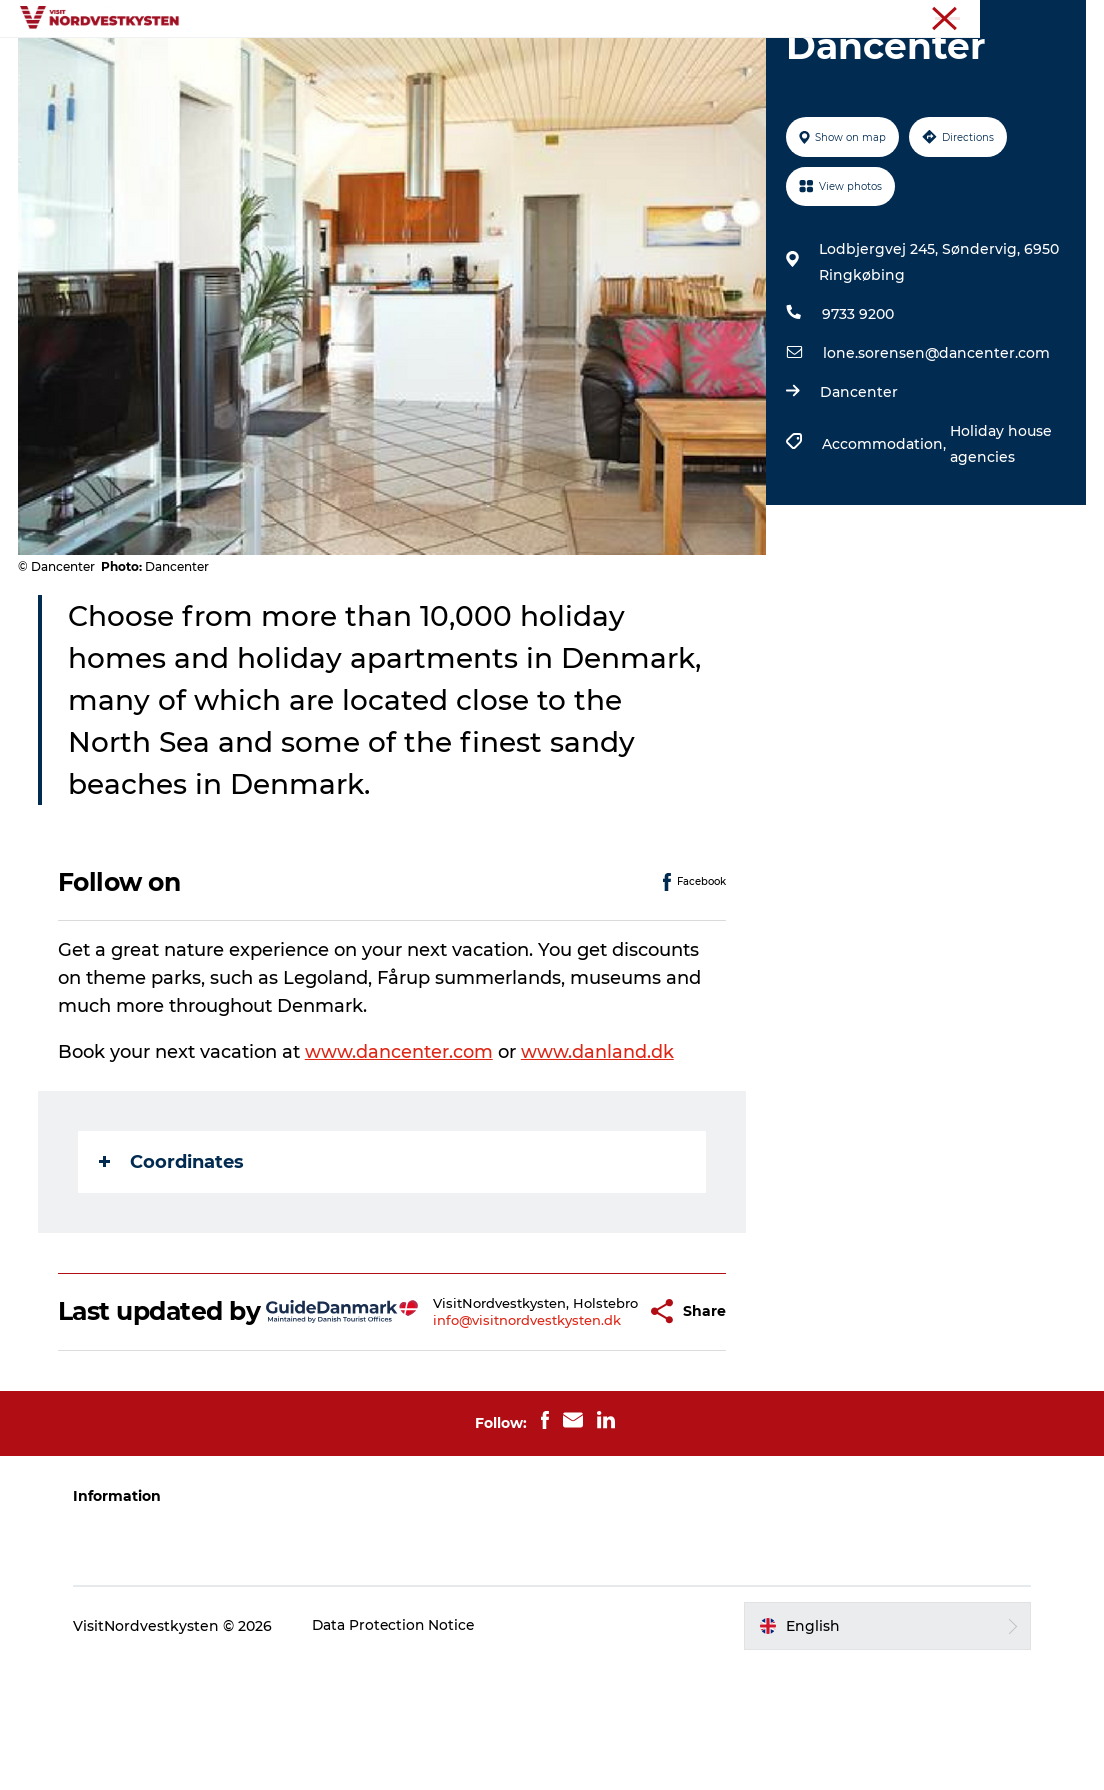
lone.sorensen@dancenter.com (935, 448)
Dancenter (858, 487)
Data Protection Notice (402, 1750)
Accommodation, (885, 539)
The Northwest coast (1023, 19)
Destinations (295, 64)
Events (510, 64)
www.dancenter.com (401, 1147)
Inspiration (414, 64)
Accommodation (631, 64)
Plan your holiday (791, 64)
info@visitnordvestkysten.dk (486, 1438)
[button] (598, 1421)
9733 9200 (857, 409)
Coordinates (173, 1257)
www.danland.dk (599, 1147)
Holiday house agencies (1000, 539)
